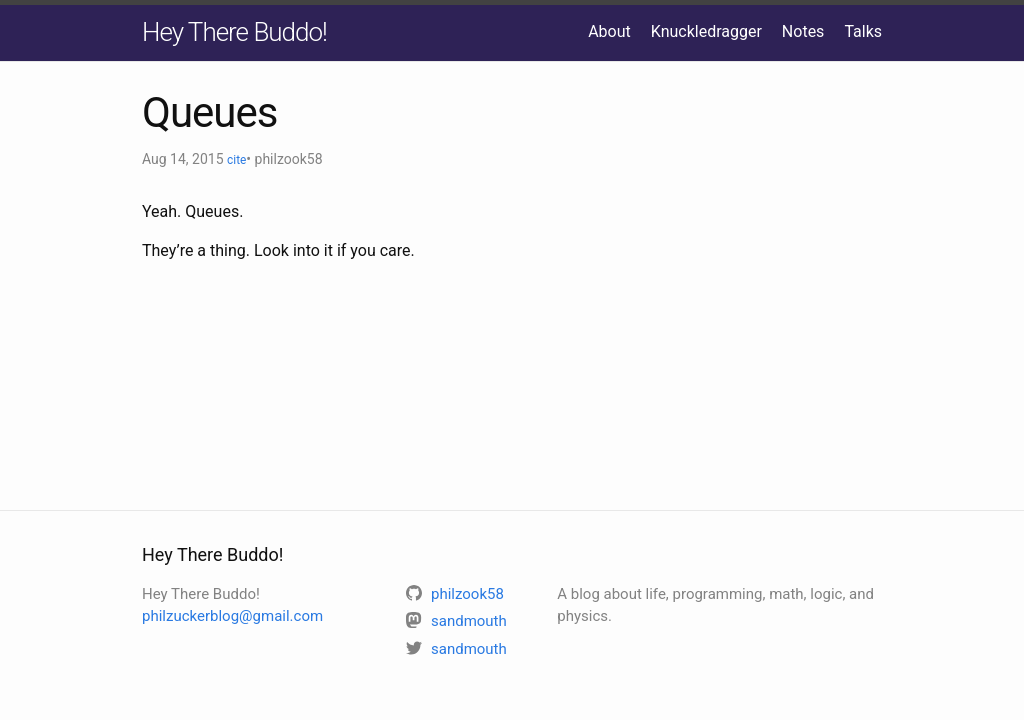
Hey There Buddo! (234, 32)
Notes (803, 31)
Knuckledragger (706, 31)
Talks (863, 31)
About (609, 31)
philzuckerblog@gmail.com (232, 616)
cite (236, 160)
